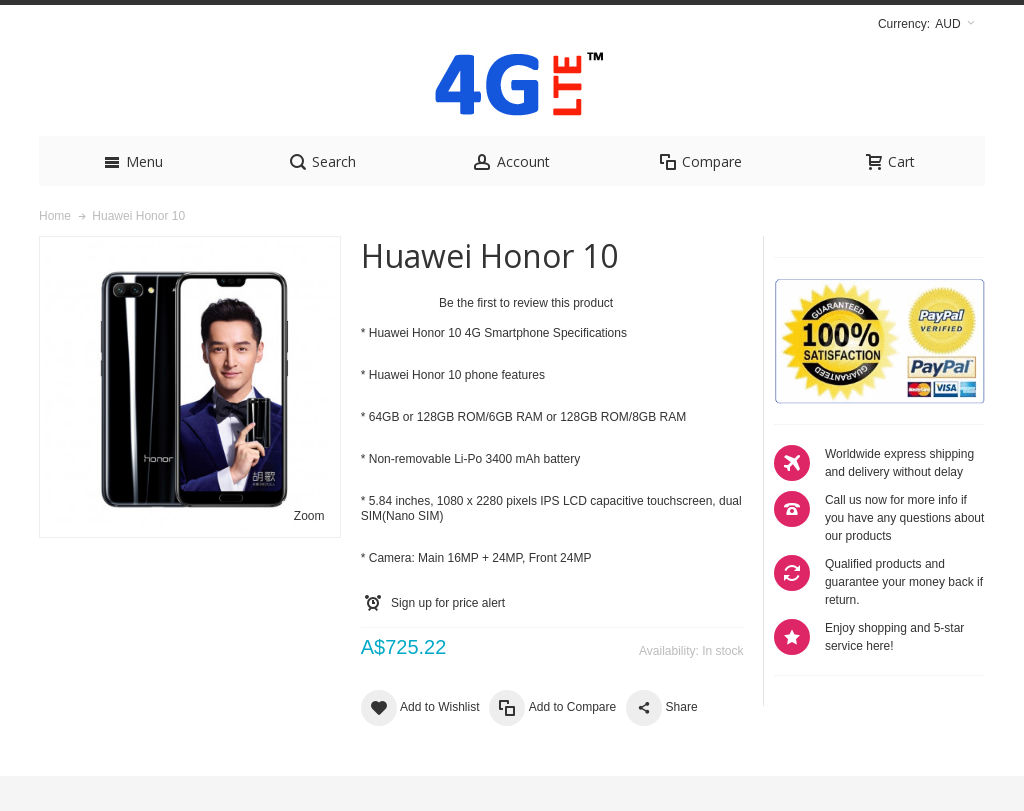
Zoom (309, 551)
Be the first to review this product (526, 338)
